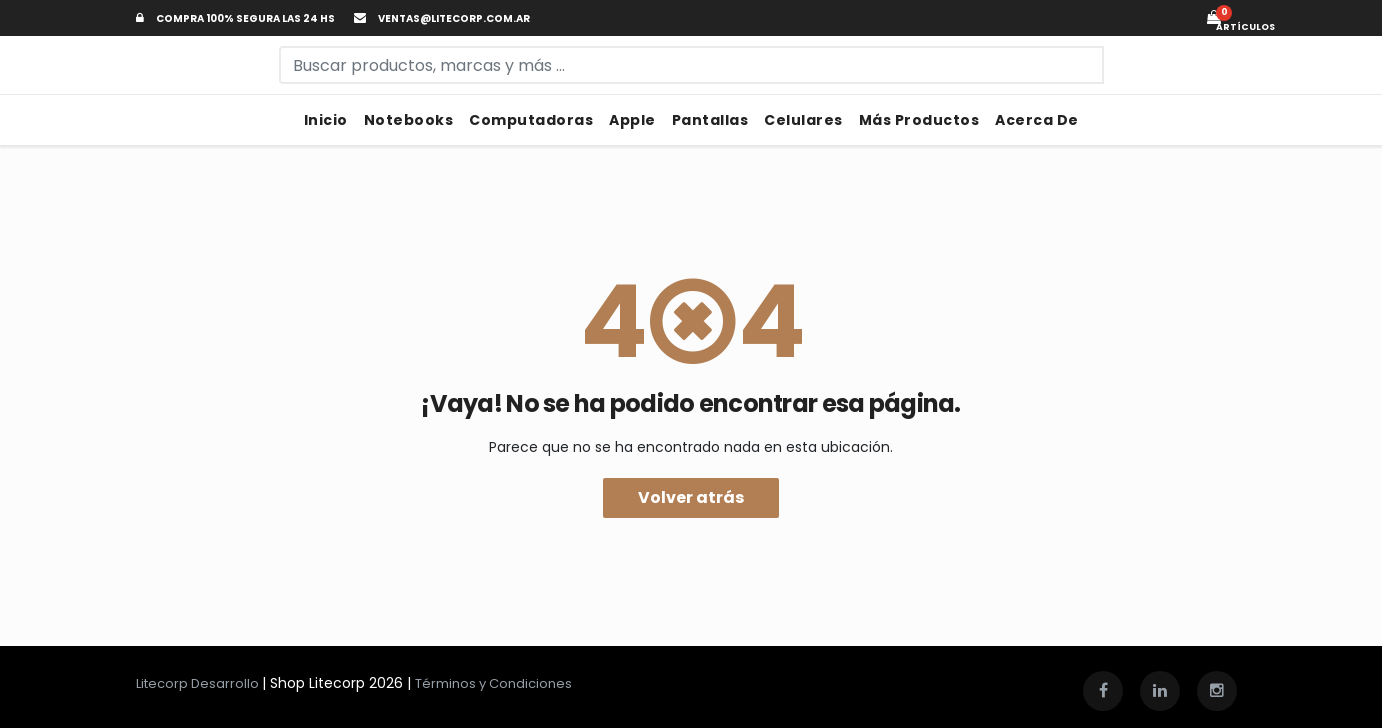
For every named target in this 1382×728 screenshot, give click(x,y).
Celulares (803, 120)
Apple (632, 120)
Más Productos (919, 120)
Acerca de (1037, 120)
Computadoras (531, 120)
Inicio (326, 120)
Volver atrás (691, 497)
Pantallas (710, 120)
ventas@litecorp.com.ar (442, 18)
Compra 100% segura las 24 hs (235, 18)
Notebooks (409, 120)
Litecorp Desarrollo (199, 683)
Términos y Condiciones (493, 683)
